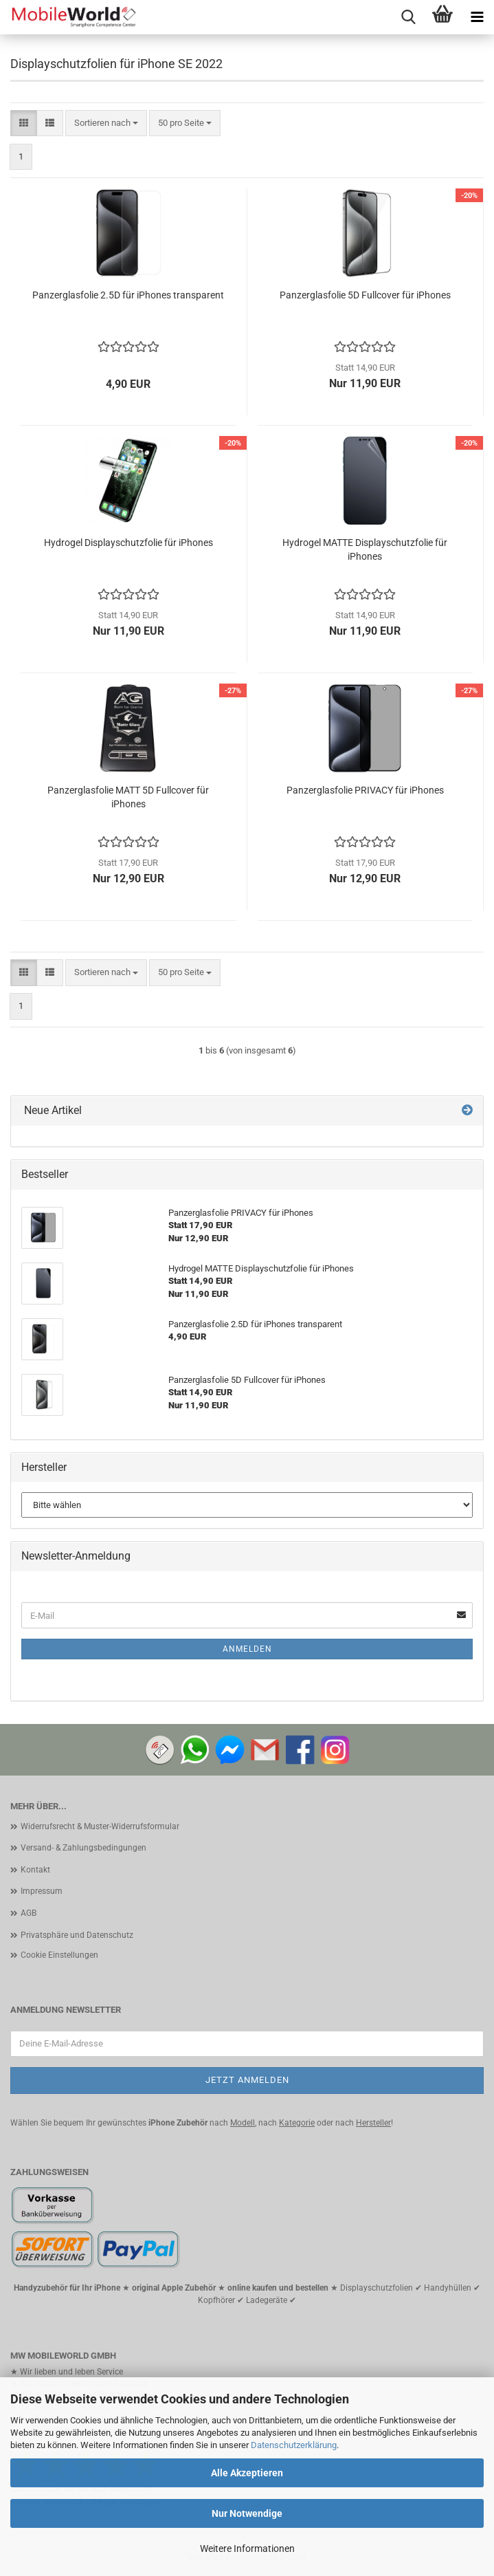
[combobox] (106, 123)
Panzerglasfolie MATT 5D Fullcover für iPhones (128, 797)
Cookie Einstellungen (59, 1955)
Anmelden (247, 1649)
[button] (23, 123)
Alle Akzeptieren (247, 2472)
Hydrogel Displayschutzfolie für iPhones (128, 542)
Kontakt (35, 1870)
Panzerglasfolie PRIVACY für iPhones (365, 790)
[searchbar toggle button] (408, 17)
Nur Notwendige (247, 2513)
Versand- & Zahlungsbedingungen (83, 1848)
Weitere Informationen (247, 2548)
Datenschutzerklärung (294, 2445)
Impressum (42, 1891)
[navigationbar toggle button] (477, 17)
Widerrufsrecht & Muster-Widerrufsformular (100, 1826)
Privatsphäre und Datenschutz (77, 1935)
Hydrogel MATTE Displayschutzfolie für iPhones (364, 549)
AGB (28, 1913)
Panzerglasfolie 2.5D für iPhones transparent (128, 295)
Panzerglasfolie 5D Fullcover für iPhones (365, 295)
